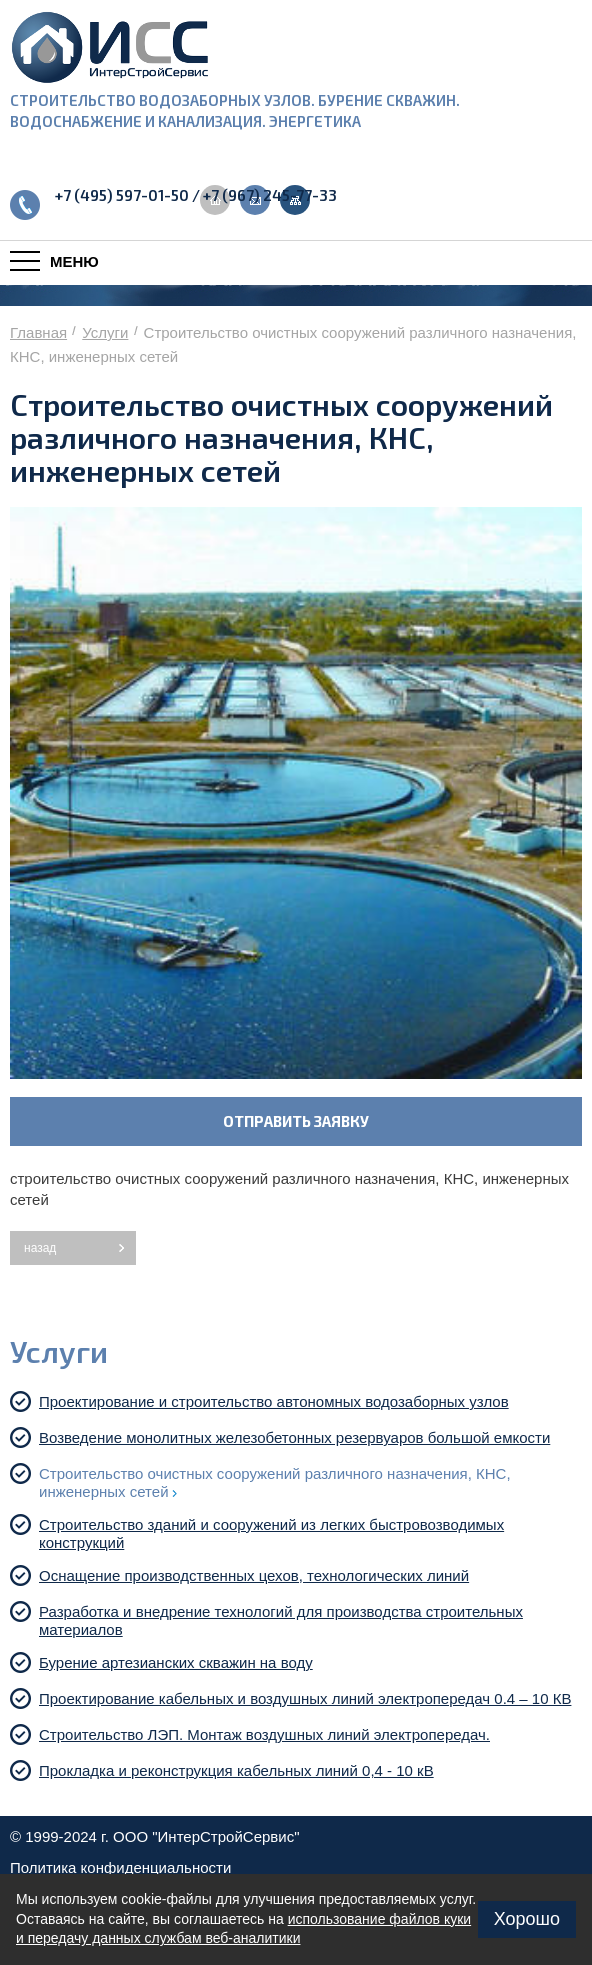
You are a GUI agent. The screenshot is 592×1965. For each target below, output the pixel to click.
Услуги (105, 332)
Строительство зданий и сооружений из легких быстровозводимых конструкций (271, 1533)
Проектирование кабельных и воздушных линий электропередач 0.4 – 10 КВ (309, 1698)
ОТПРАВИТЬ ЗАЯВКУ (296, 1121)
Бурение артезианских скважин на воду (180, 1662)
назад (40, 1248)
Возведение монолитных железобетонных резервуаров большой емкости (298, 1437)
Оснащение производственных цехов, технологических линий (258, 1575)
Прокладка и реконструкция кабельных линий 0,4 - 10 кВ (240, 1770)
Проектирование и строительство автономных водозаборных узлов (278, 1401)
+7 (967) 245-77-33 (270, 195)
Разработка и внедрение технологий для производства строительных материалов (281, 1620)
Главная (38, 332)
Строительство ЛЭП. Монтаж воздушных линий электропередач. (268, 1734)
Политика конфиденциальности (120, 1867)
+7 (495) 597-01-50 (122, 195)
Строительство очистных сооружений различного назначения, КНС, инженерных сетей (275, 1482)
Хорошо (527, 1919)
